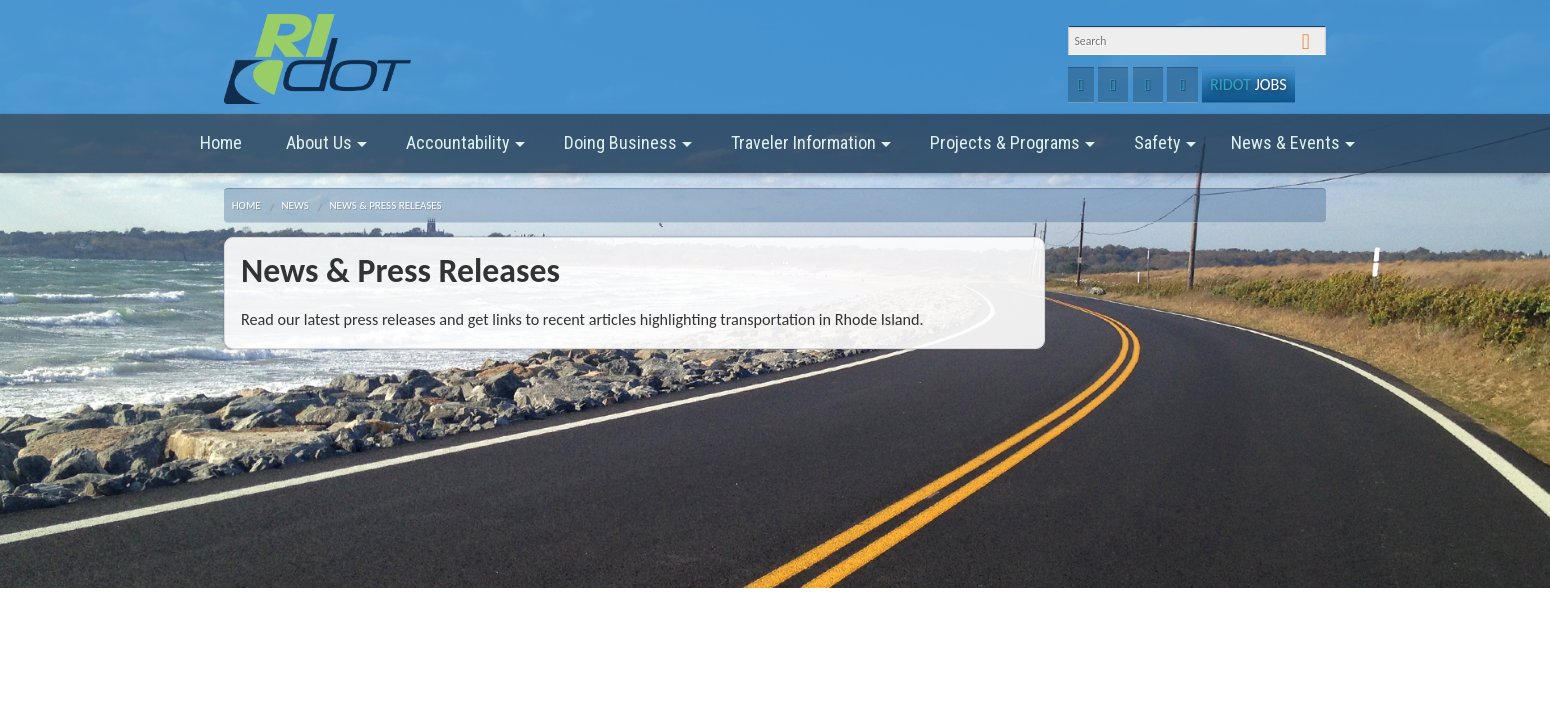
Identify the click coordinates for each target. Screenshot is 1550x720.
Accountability (465, 150)
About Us (326, 150)
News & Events (1293, 150)
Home (221, 142)
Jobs (1248, 84)
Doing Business (628, 150)
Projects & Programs (1012, 150)
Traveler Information (811, 150)
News (294, 205)
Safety (1165, 150)
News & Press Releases (385, 205)
